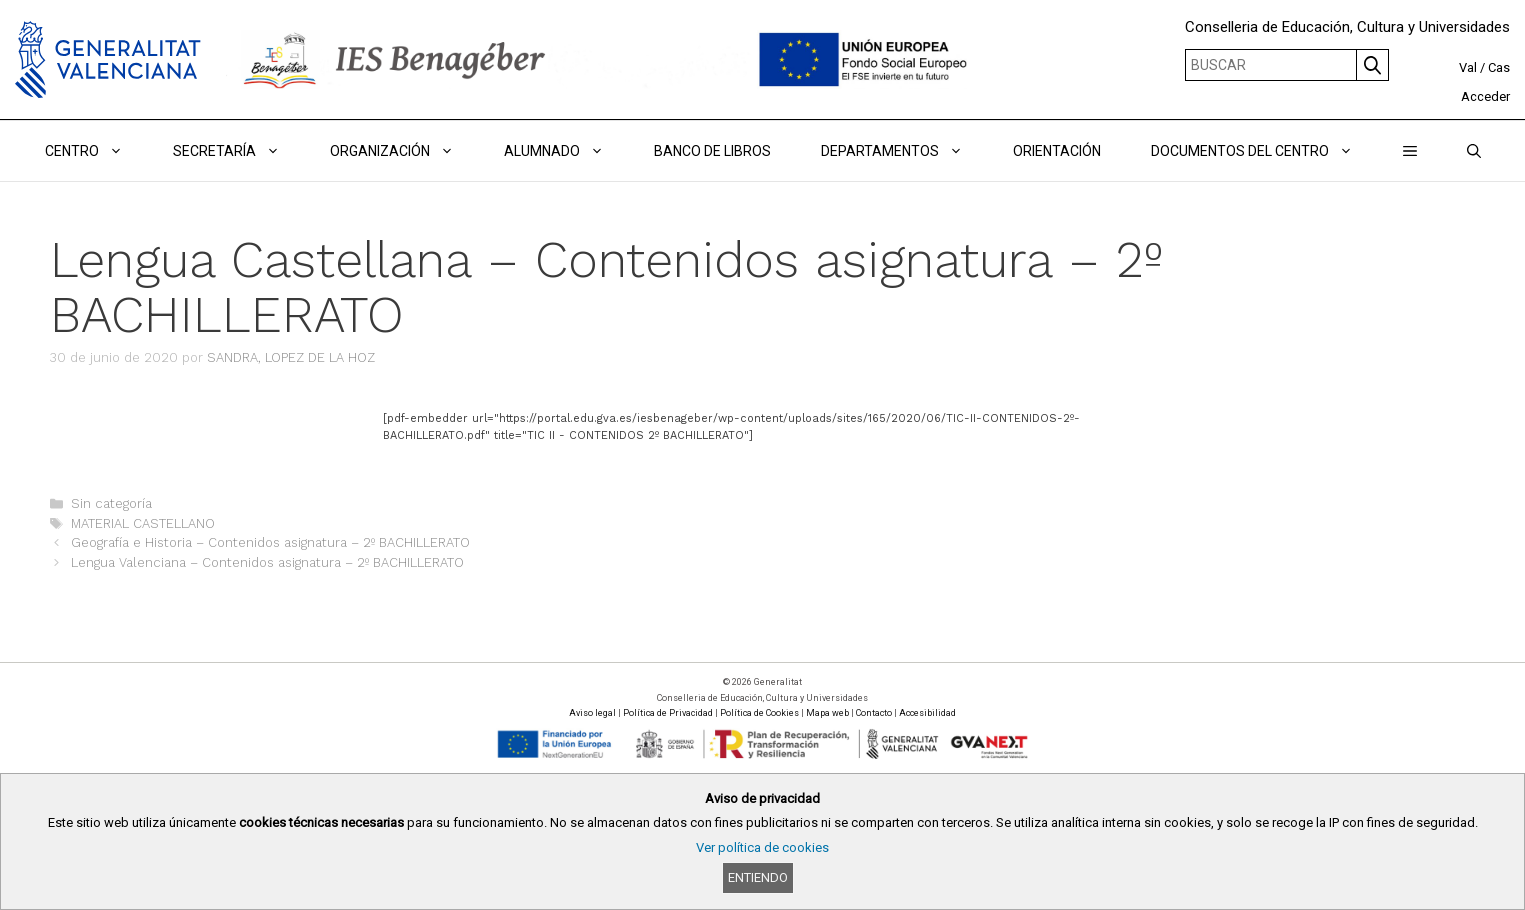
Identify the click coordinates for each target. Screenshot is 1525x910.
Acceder (1485, 96)
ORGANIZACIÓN (404, 151)
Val (1468, 67)
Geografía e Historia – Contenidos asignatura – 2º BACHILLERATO (270, 542)
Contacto (874, 713)
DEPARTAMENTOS (904, 151)
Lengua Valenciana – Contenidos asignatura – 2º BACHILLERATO (267, 562)
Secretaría (239, 151)
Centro (96, 151)
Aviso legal (592, 713)
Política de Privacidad (668, 713)
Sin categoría (111, 503)
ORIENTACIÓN (1057, 151)
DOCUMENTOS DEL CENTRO (1264, 151)
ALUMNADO (566, 151)
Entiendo (758, 877)
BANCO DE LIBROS (712, 151)
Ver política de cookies (762, 847)
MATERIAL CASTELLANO (143, 523)
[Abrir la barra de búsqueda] (1474, 151)
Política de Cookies (759, 713)
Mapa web (827, 713)
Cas (1499, 67)
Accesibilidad (927, 713)
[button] (1410, 151)
